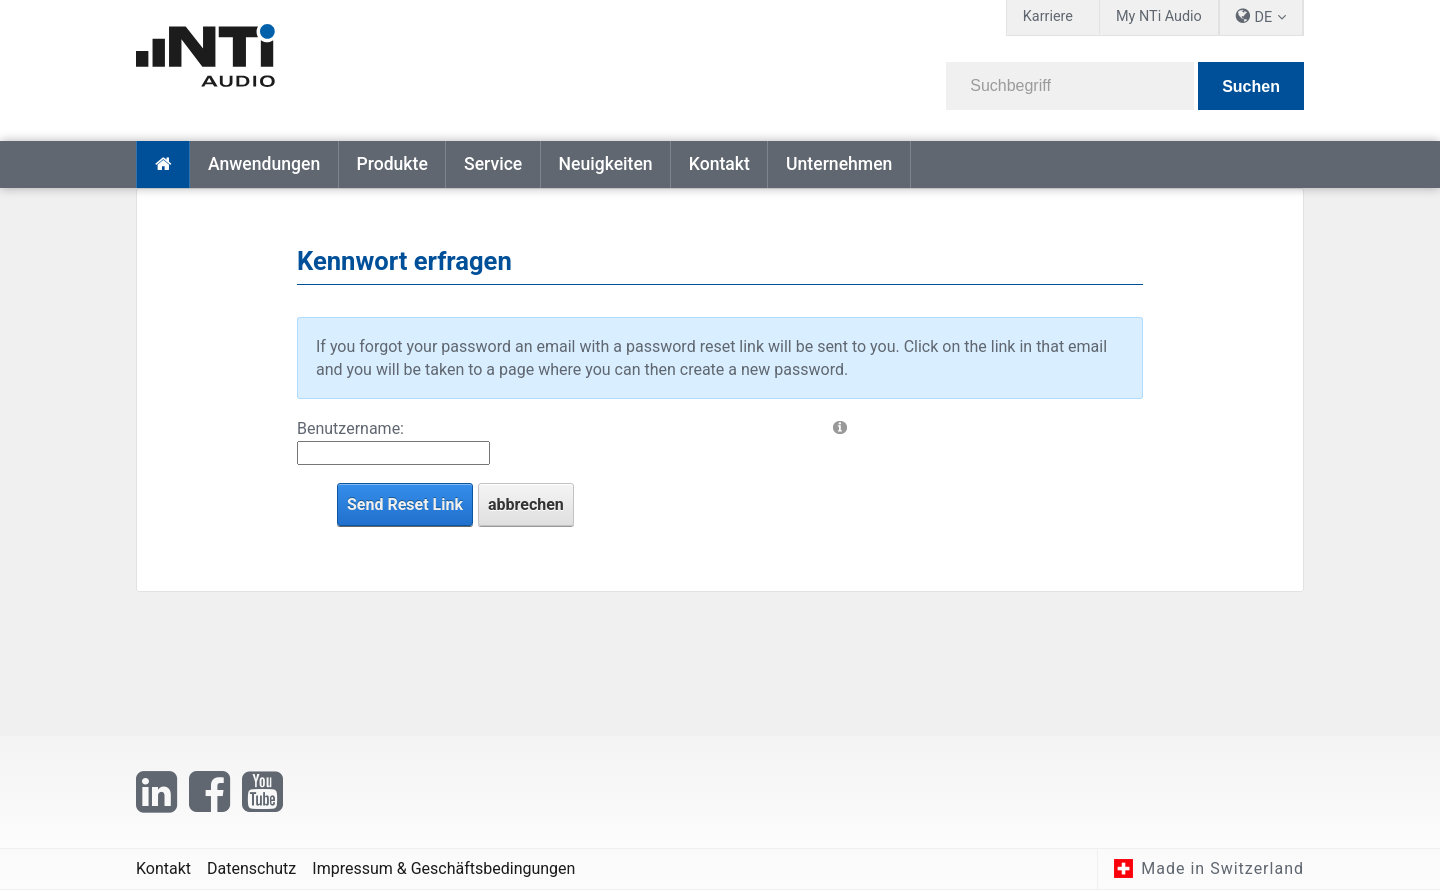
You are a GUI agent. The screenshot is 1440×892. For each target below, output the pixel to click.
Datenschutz (251, 869)
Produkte (391, 164)
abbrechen (526, 504)
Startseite (163, 164)
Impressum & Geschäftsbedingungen (443, 869)
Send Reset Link (405, 504)
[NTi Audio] (421, 64)
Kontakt (719, 164)
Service (493, 164)
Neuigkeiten (605, 164)
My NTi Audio (1159, 16)
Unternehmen (839, 164)
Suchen (1251, 86)
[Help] (840, 426)
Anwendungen (264, 164)
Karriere (1048, 16)
